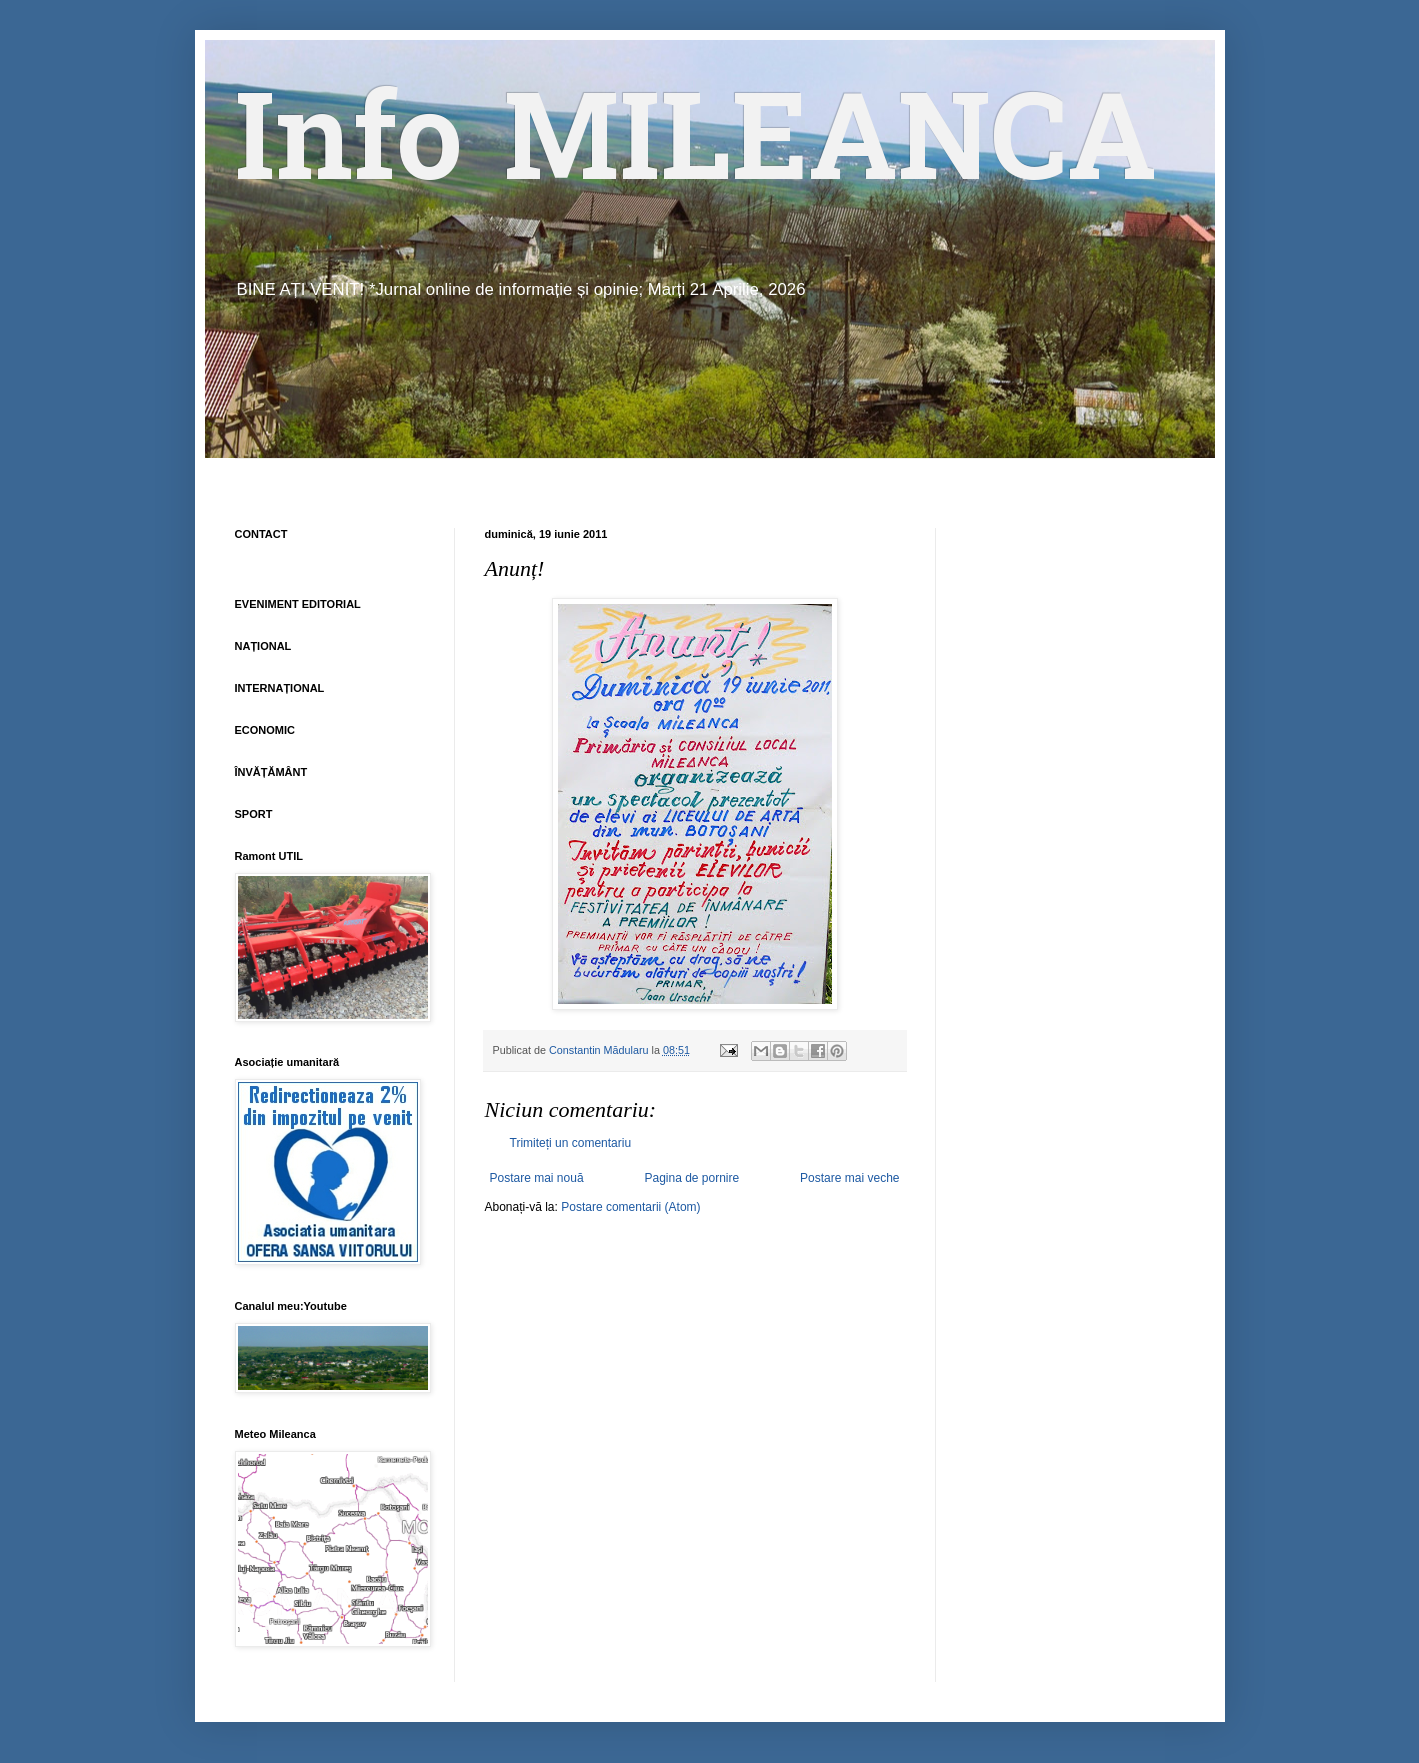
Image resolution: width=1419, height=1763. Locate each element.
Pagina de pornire (691, 1178)
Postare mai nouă (537, 1178)
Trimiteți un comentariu (571, 1143)
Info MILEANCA (696, 150)
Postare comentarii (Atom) (630, 1207)
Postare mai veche (849, 1178)
